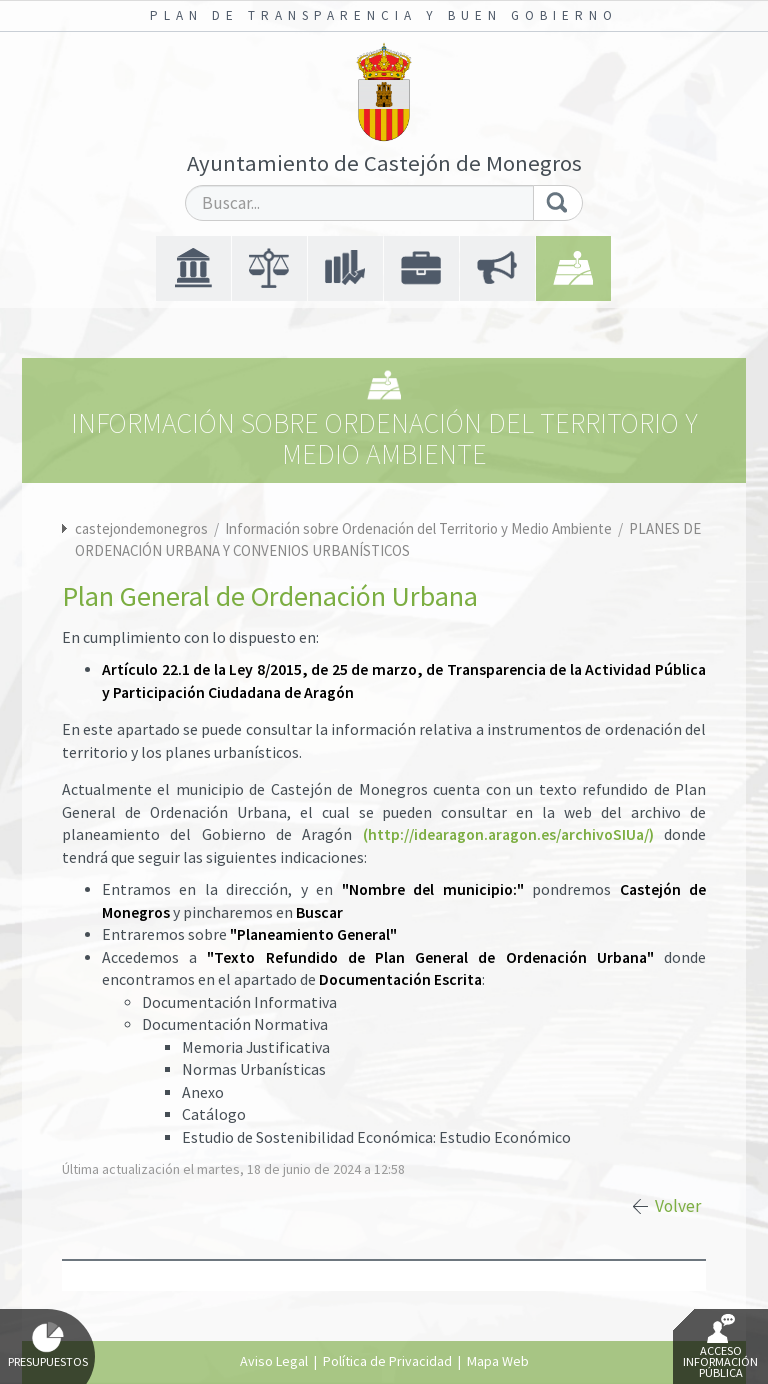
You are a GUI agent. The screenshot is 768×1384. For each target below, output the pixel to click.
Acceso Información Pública (720, 1347)
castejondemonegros (141, 528)
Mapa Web (498, 1361)
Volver (678, 1206)
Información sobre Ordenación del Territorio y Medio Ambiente (420, 528)
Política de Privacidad (387, 1361)
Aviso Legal (274, 1361)
